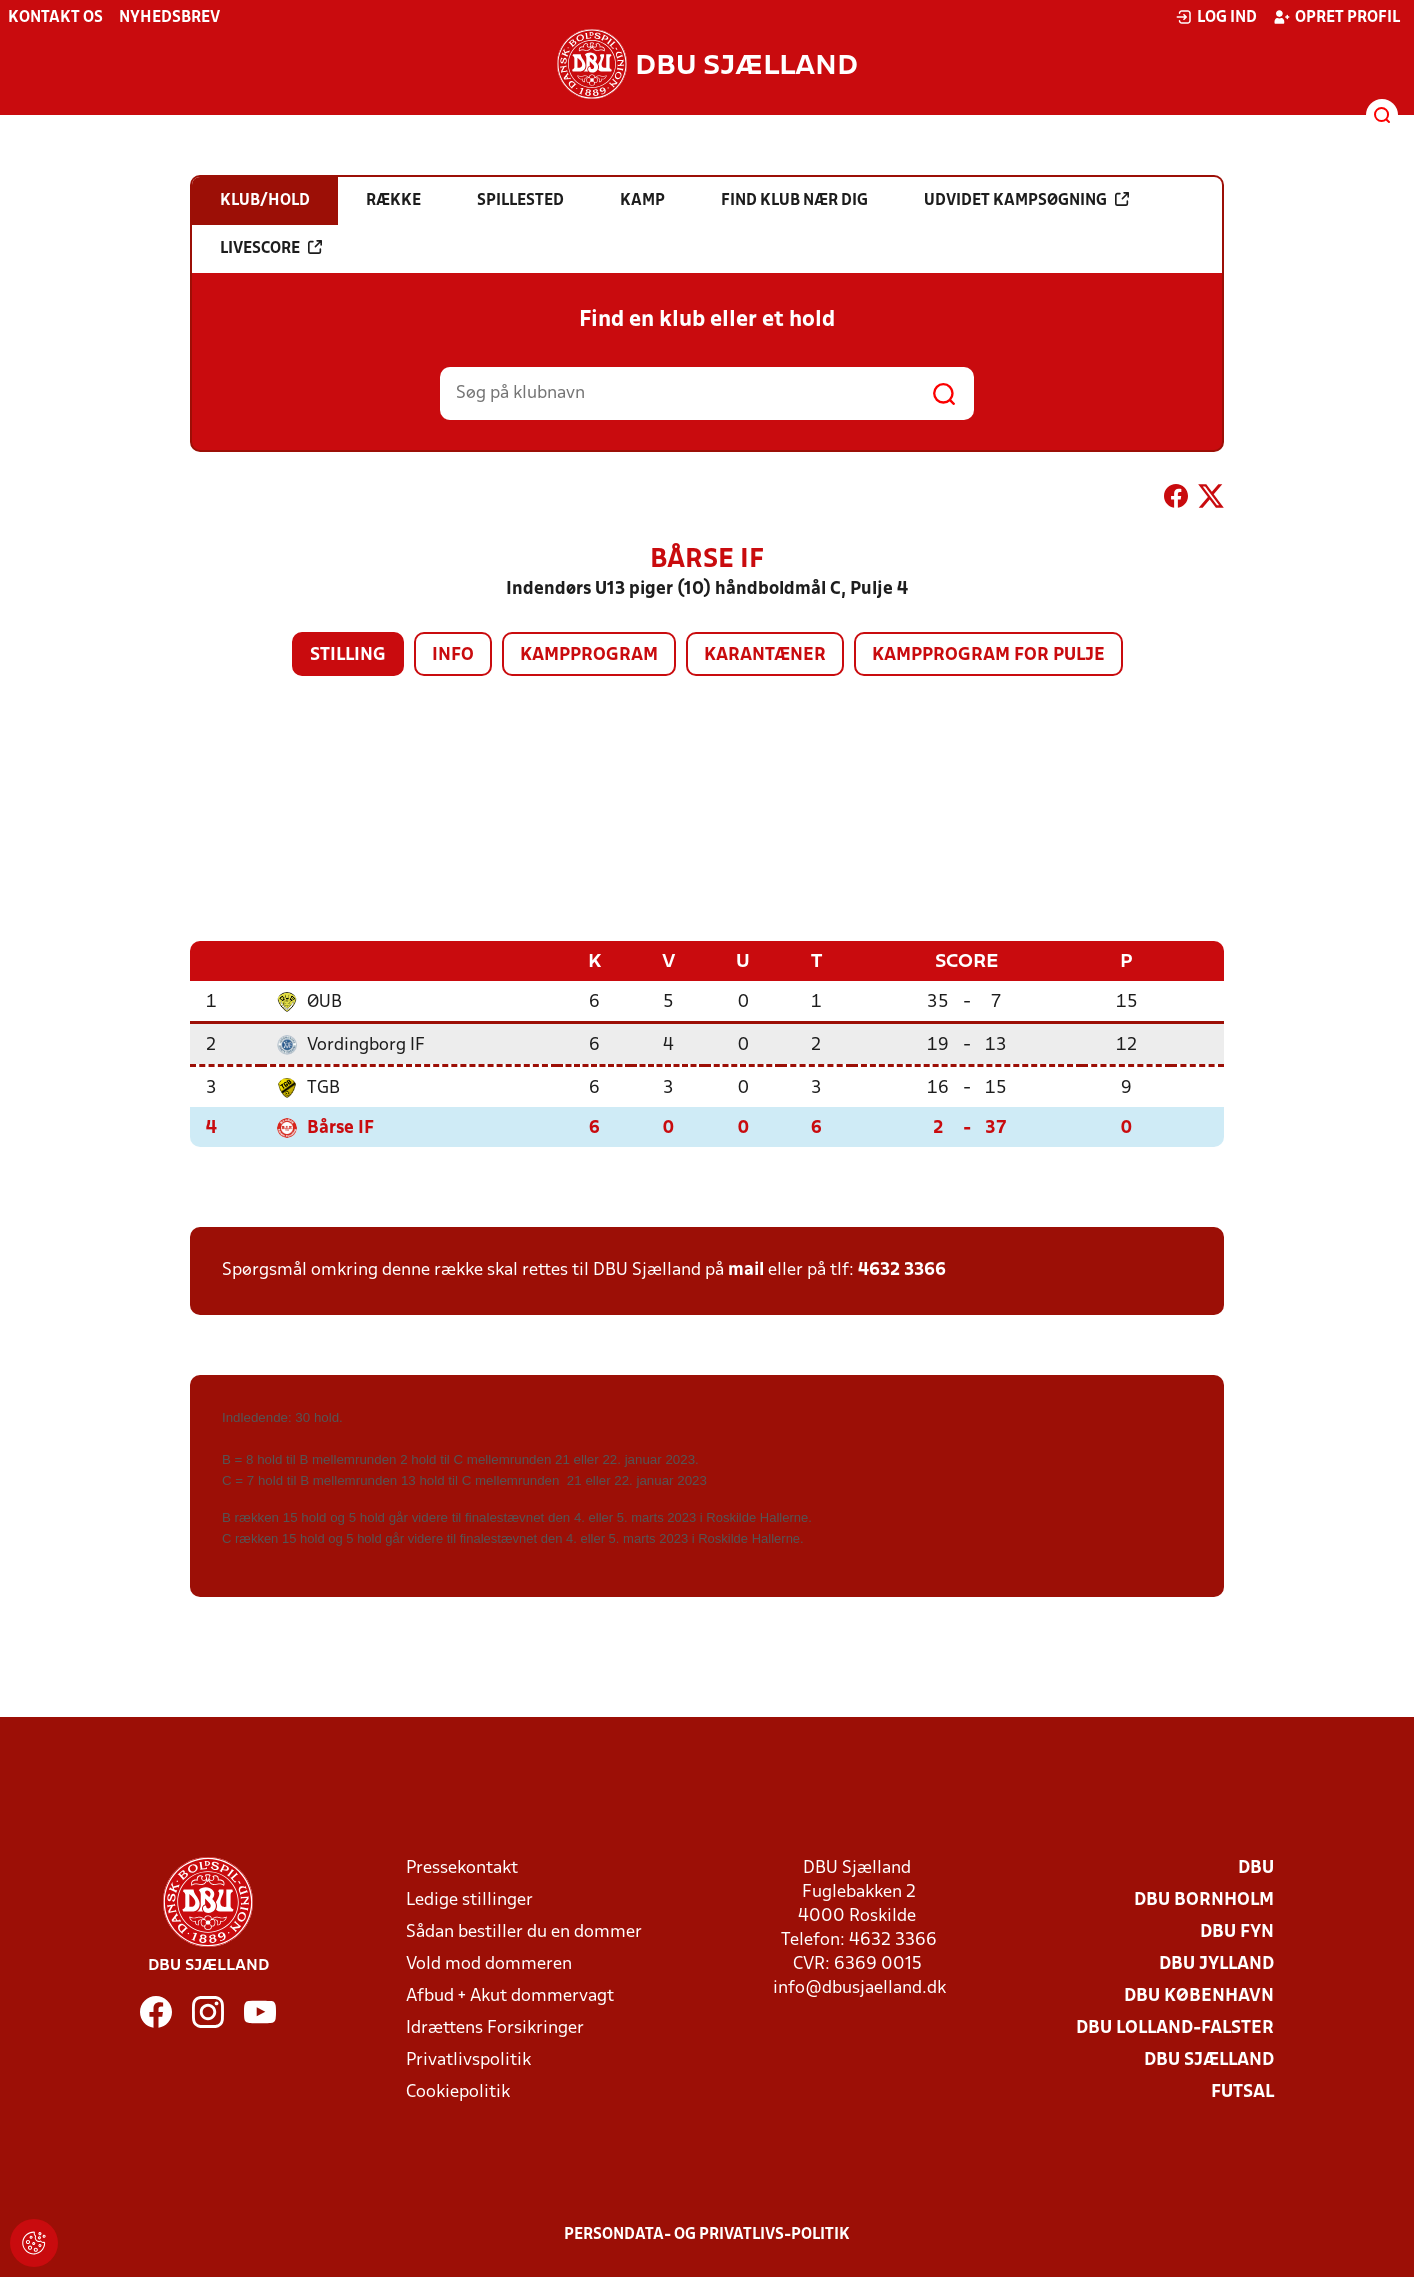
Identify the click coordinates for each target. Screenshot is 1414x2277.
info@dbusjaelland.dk (859, 1987)
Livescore (271, 248)
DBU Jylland (1216, 1963)
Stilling (348, 655)
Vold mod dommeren (489, 1963)
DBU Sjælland (1209, 2059)
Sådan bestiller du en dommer (524, 1931)
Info (453, 655)
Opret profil (1336, 17)
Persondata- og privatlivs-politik (707, 2234)
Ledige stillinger (469, 1899)
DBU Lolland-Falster (1175, 2027)
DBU (1256, 1867)
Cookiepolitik (458, 2091)
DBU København (1199, 1995)
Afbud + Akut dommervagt (510, 1995)
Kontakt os (55, 18)
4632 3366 (902, 1269)
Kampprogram (589, 655)
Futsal (1242, 2091)
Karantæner (765, 655)
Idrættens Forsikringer (495, 2027)
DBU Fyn (1237, 1931)
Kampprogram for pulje (988, 655)
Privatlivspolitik (468, 2059)
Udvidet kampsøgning (1026, 200)
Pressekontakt (462, 1867)
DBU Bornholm (1204, 1899)
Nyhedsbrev (169, 18)
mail (746, 1269)
